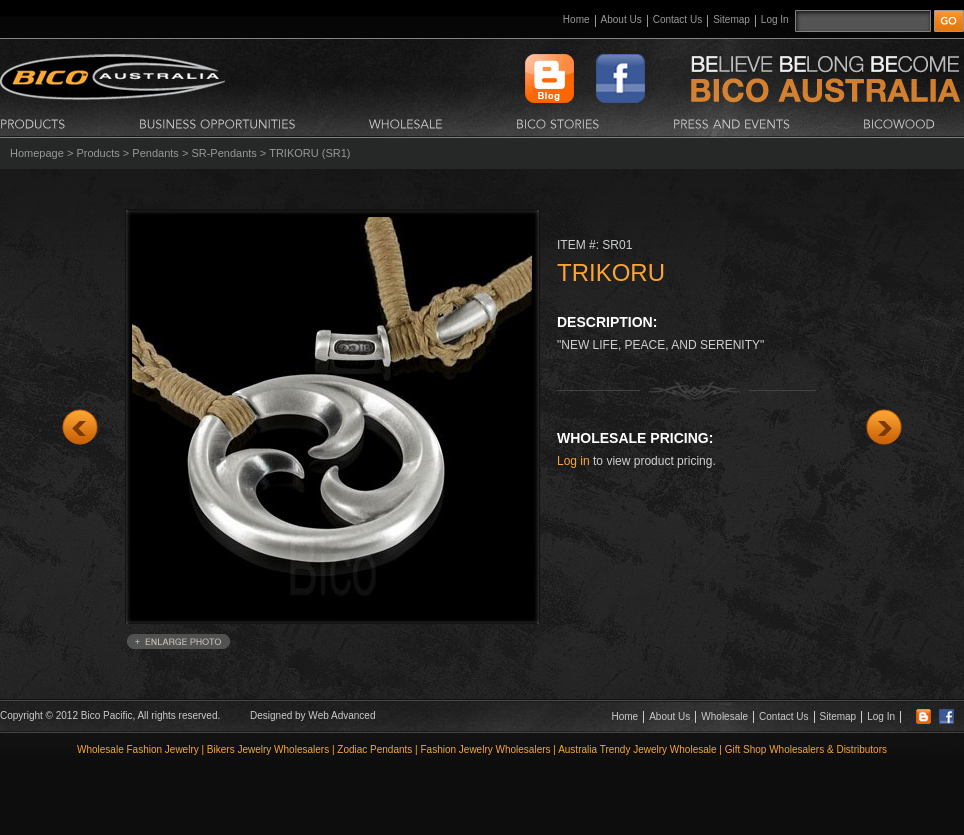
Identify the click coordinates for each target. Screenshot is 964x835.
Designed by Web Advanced (312, 715)
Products (97, 153)
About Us (621, 19)
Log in (573, 461)
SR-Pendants (223, 153)
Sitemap (731, 19)
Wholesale (724, 716)
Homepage (37, 153)
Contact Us (677, 19)
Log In (775, 19)
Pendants (155, 153)
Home (576, 19)
